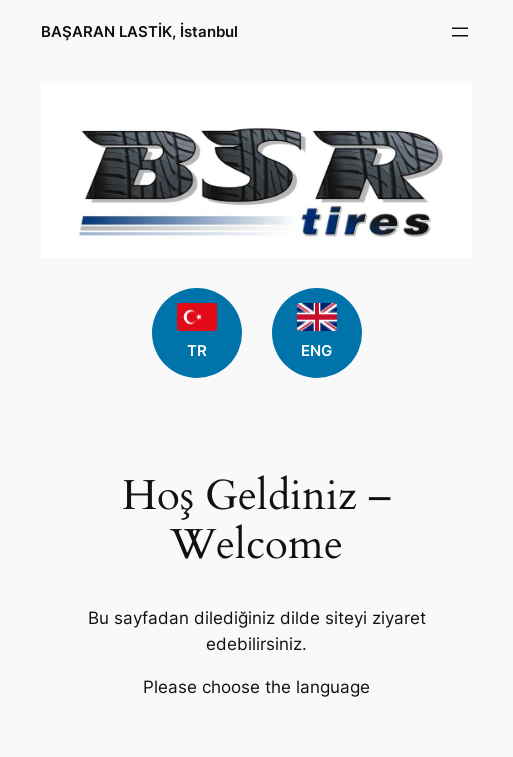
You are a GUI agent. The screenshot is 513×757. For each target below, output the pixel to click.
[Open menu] (460, 32)
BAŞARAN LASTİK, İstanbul (139, 31)
